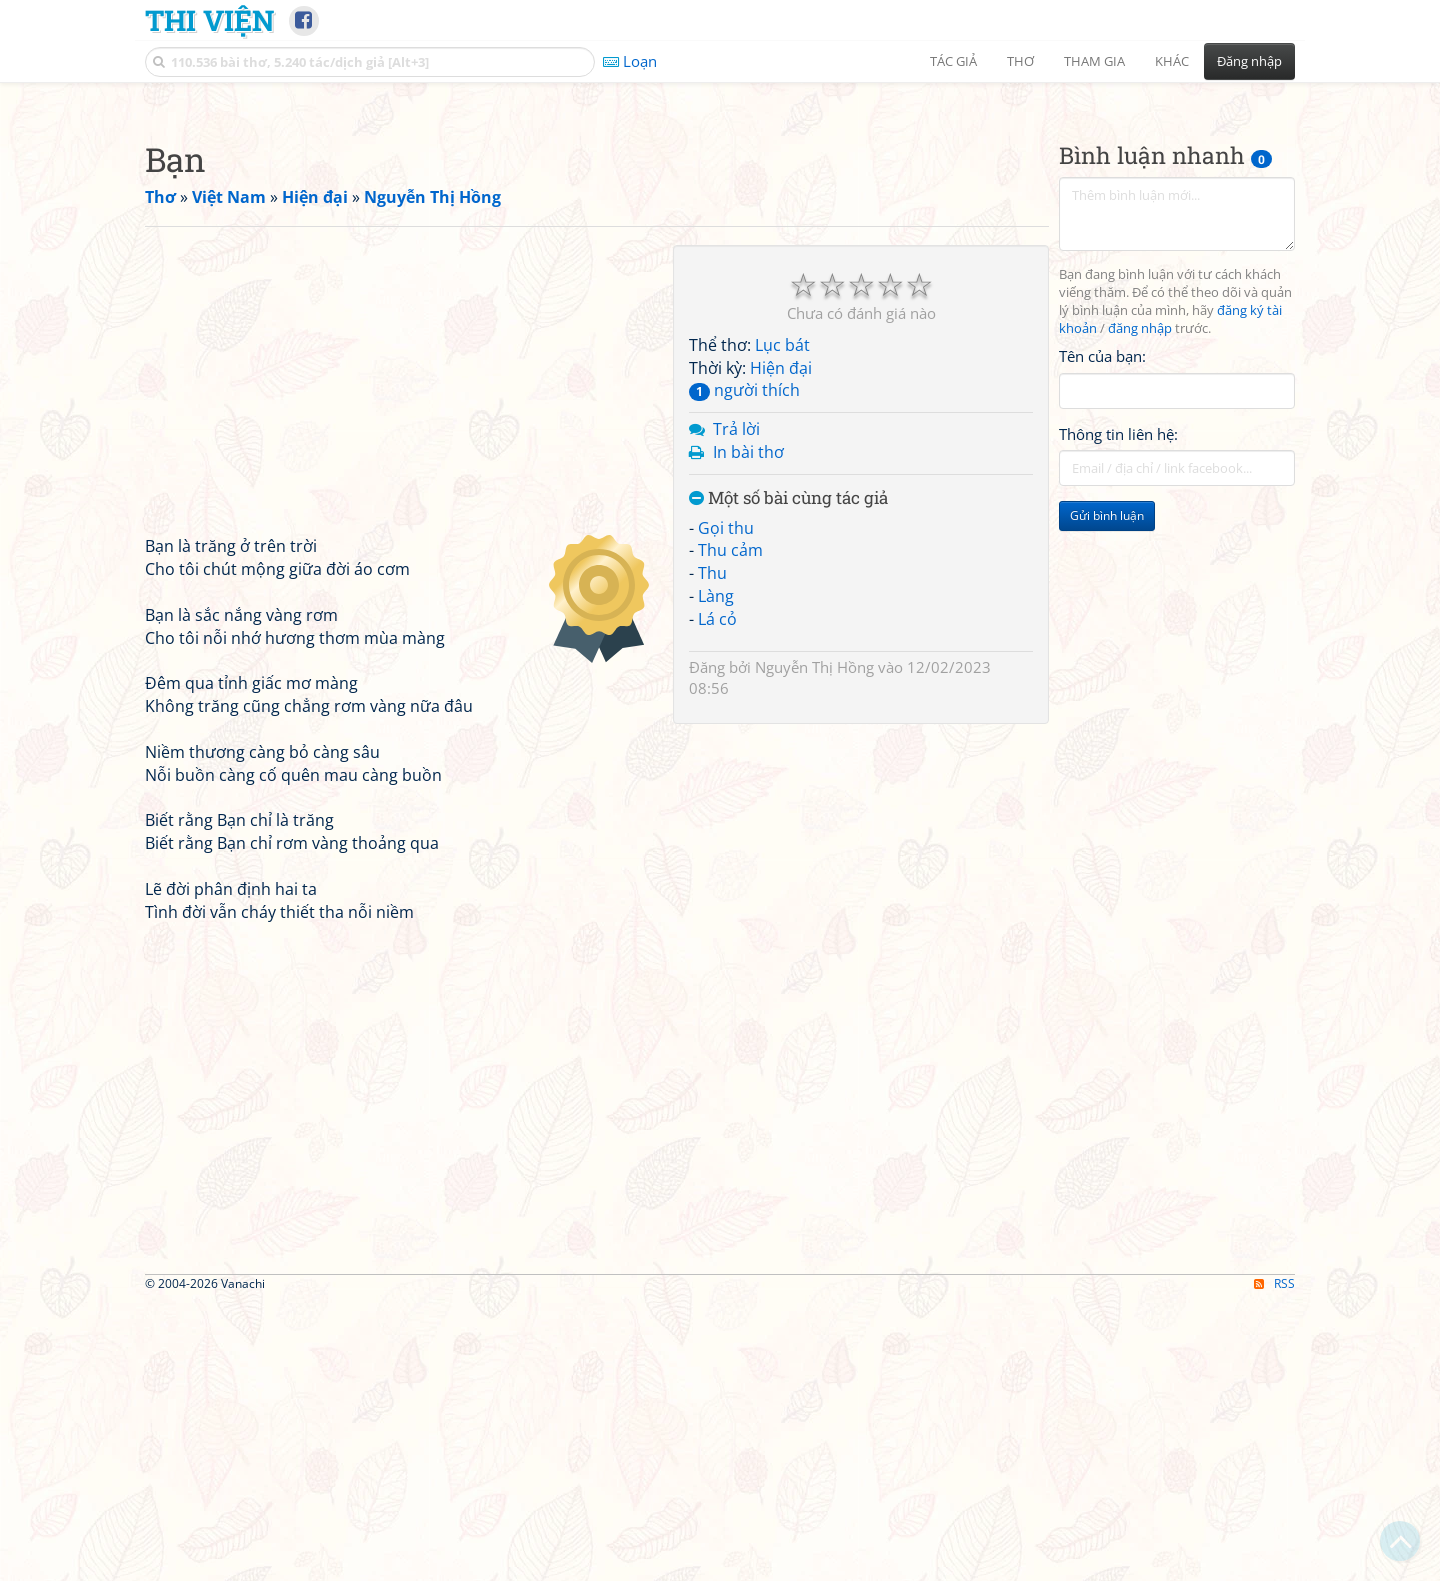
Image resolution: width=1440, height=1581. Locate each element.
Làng (716, 876)
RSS (1274, 1563)
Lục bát (782, 625)
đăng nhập (1140, 608)
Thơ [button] (1020, 61)
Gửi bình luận (1107, 795)
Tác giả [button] (953, 61)
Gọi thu (726, 808)
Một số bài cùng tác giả (788, 778)
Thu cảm (730, 830)
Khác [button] (1172, 61)
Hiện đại (781, 648)
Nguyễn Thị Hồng (814, 947)
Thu (712, 853)
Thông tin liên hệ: (1118, 714)
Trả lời (736, 709)
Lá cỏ (717, 899)
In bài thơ (748, 732)
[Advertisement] (720, 235)
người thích (744, 670)
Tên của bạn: (1102, 636)
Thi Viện (209, 20)
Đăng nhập (1249, 61)
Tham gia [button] (1094, 61)
